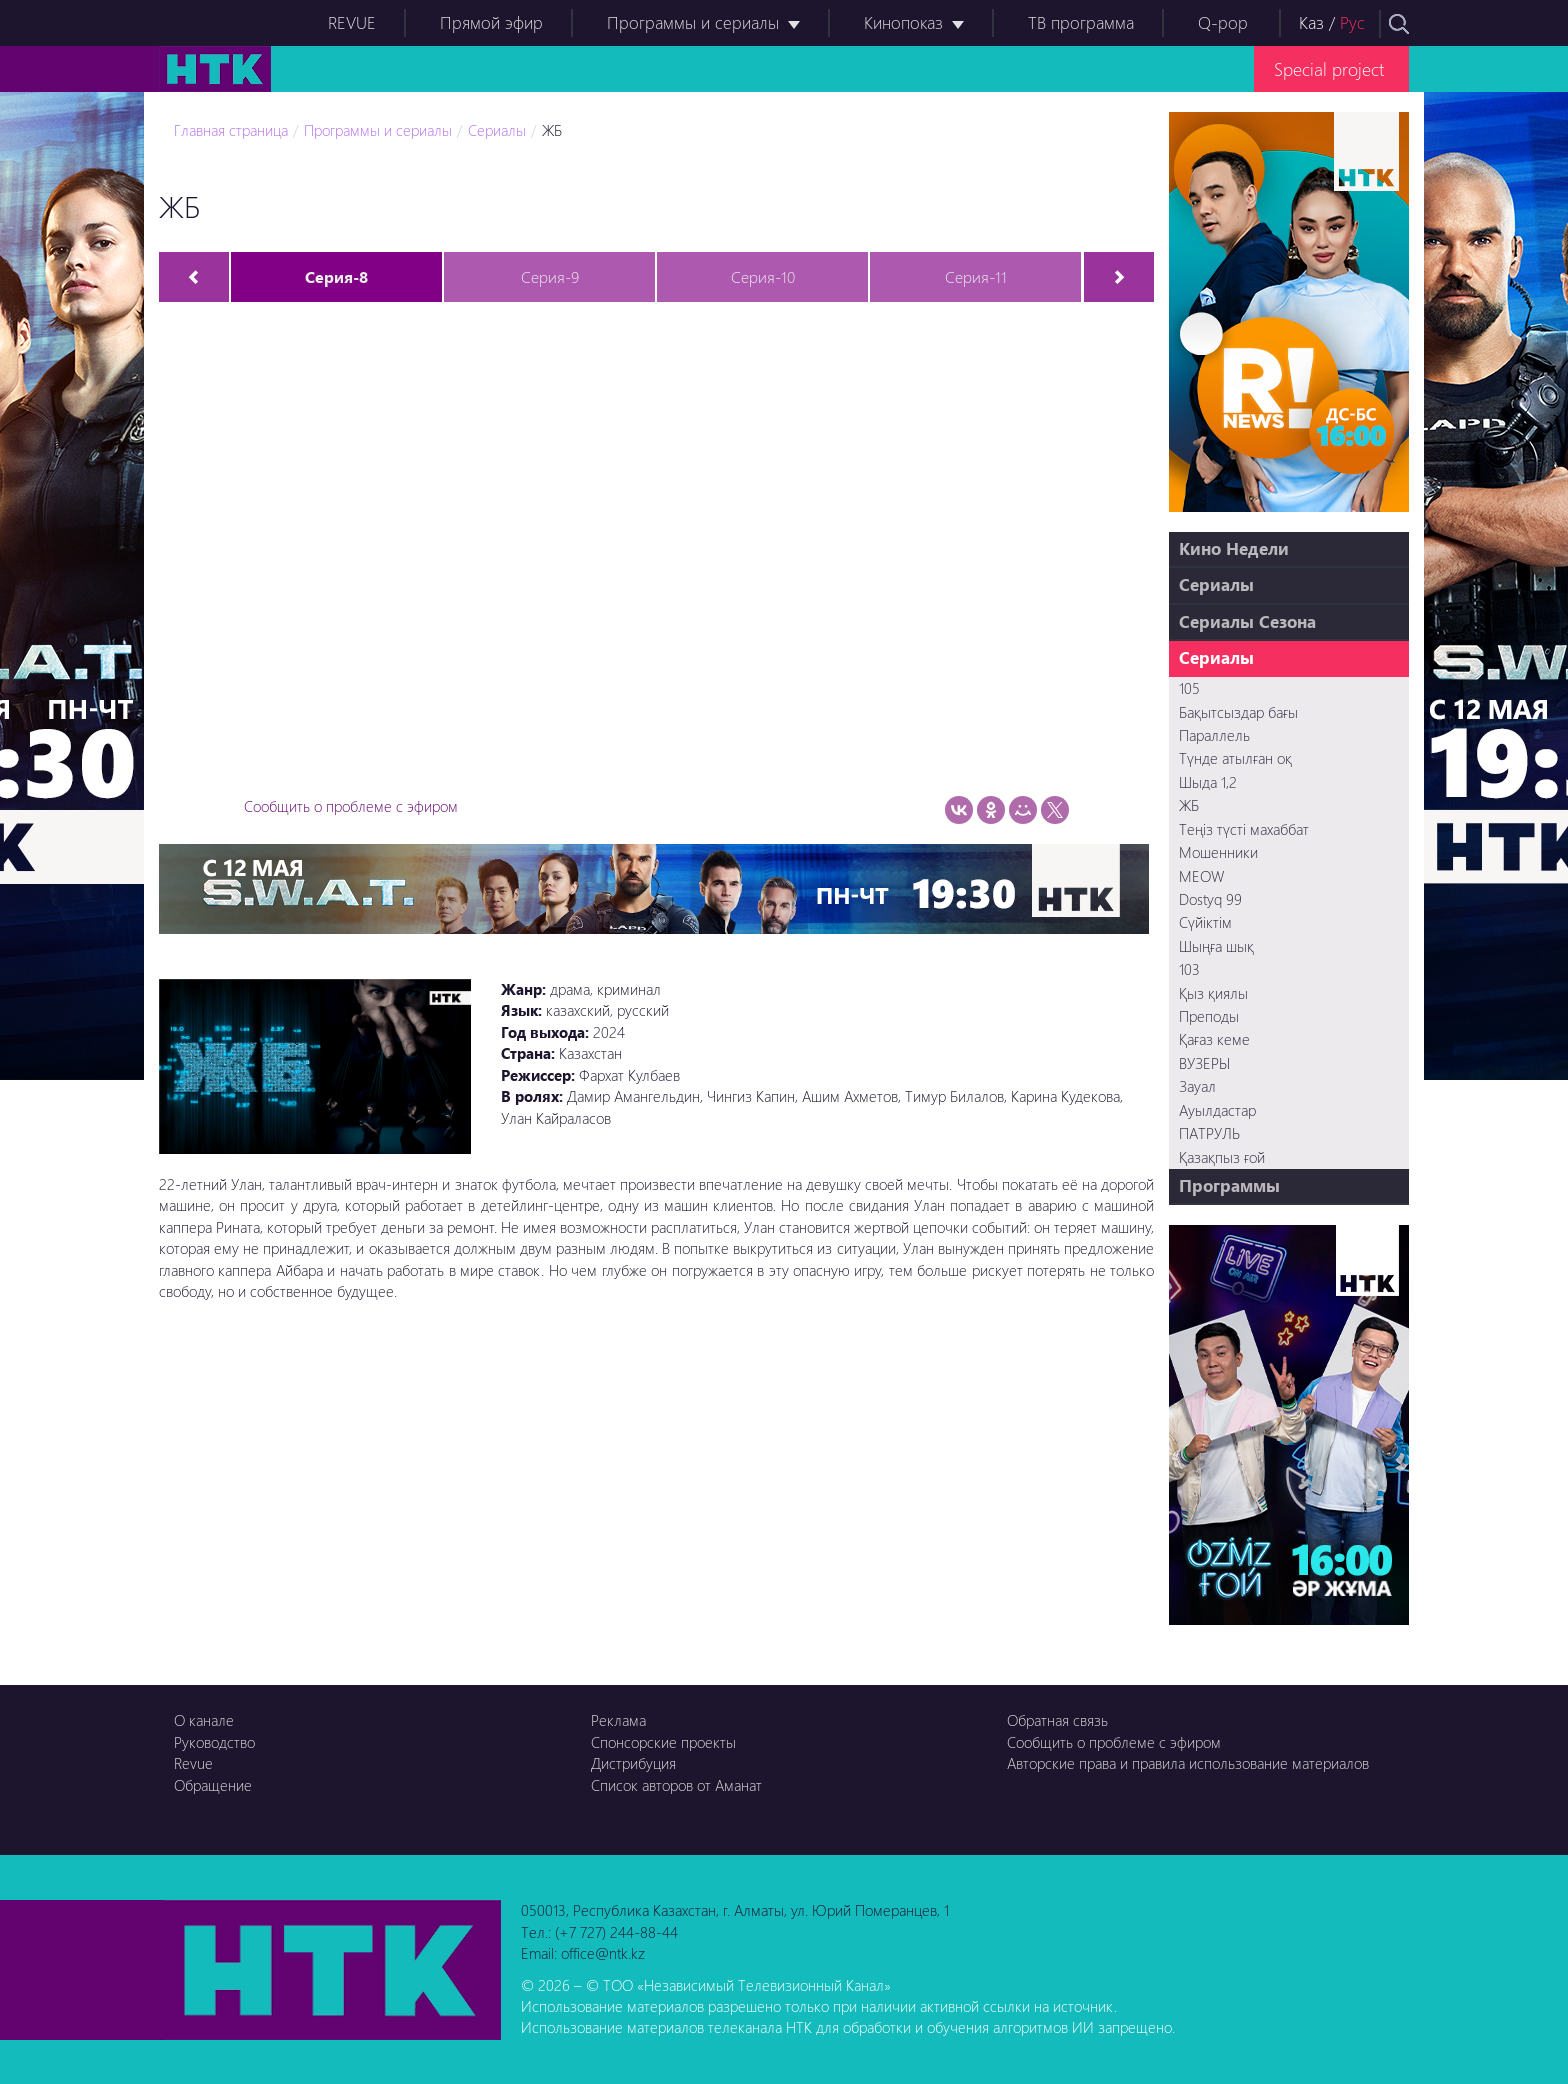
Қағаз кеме (1214, 1039)
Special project (1329, 68)
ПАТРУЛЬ (1209, 1133)
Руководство (214, 1742)
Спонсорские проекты (663, 1742)
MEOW (1201, 876)
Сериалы (497, 130)
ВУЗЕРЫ (1204, 1063)
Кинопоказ (903, 22)
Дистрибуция (633, 1763)
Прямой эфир (491, 22)
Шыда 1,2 (1208, 782)
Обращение (213, 1785)
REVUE (352, 22)
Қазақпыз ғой (1222, 1157)
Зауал (1197, 1086)
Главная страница (231, 130)
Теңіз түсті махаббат (1244, 829)
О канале (204, 1720)
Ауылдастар (1217, 1110)
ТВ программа (1081, 22)
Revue (193, 1763)
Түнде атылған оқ (1235, 758)
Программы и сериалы (693, 22)
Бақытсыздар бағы (1238, 712)
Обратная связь (1057, 1720)
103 (1189, 969)
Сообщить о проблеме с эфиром (351, 806)
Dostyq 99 (1210, 899)
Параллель (1214, 735)
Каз (1311, 22)
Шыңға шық (1216, 946)
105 (1189, 688)
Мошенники (1218, 852)
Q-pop (1223, 22)
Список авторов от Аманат (676, 1785)
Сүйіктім (1205, 922)
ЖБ (552, 130)
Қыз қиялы (1213, 993)
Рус (1352, 22)
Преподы (1209, 1016)
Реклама (618, 1720)
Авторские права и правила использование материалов (1188, 1763)
